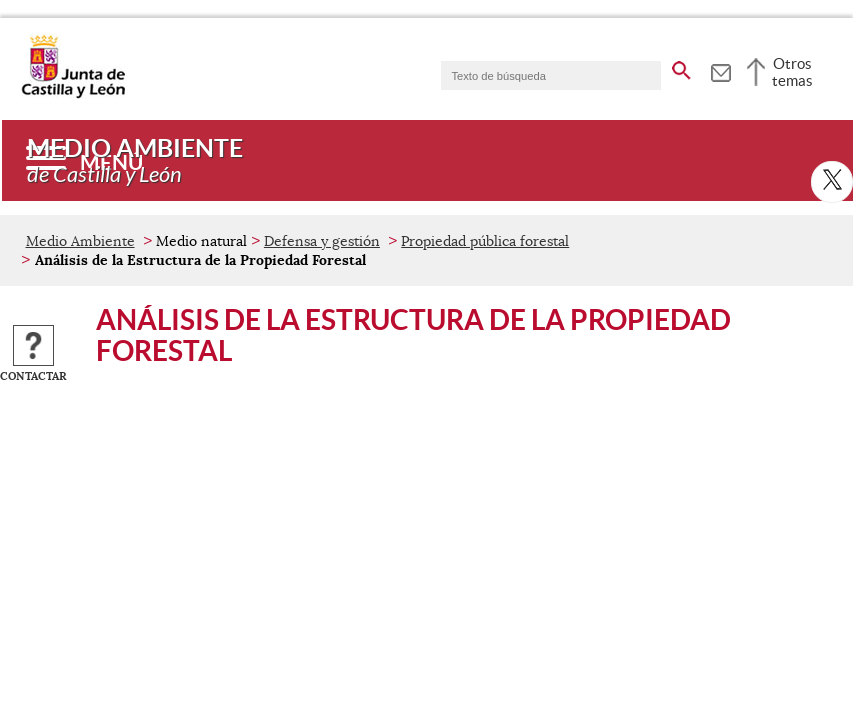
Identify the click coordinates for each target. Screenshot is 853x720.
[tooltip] (720, 70)
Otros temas (792, 72)
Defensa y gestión (322, 241)
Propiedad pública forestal (485, 241)
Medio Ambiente (80, 241)
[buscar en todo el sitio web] (681, 67)
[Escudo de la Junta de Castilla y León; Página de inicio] (73, 94)
